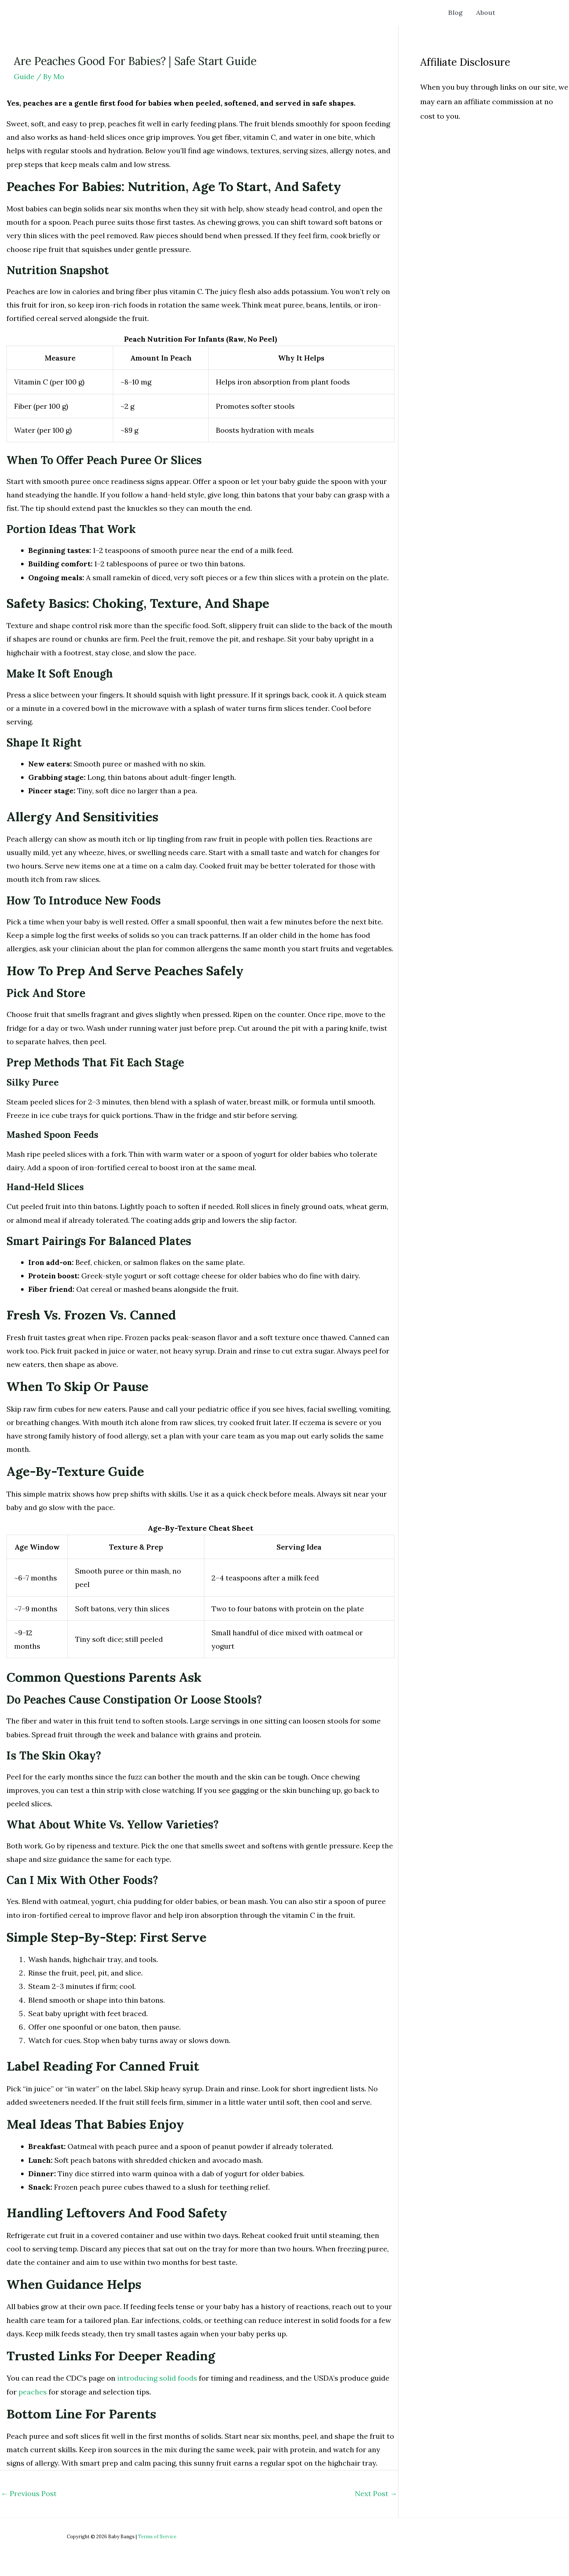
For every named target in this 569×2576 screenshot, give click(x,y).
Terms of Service (157, 2537)
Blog (458, 12)
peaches (33, 2391)
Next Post (376, 2493)
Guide (24, 76)
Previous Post (29, 2493)
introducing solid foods (157, 2377)
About (486, 12)
